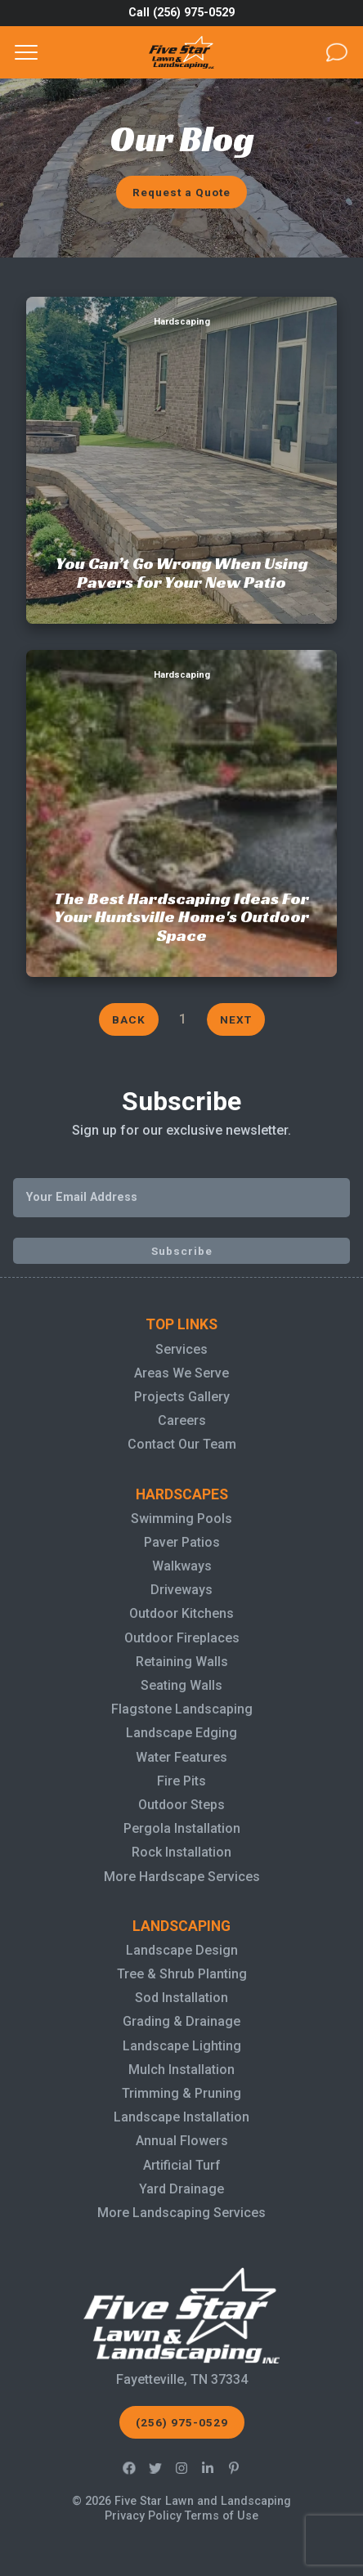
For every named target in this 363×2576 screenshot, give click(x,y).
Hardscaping (182, 321)
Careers (182, 1420)
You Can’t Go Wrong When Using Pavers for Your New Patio (182, 316)
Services (181, 1349)
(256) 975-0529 (182, 2422)
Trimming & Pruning (181, 2093)
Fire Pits (181, 1781)
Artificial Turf (182, 2165)
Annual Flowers (182, 2140)
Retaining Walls (182, 1661)
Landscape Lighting (182, 2046)
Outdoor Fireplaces (182, 1638)
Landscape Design (182, 1950)
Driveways (181, 1589)
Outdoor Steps (181, 1804)
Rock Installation (181, 1852)
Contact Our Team (182, 1444)
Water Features (181, 1757)
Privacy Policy (143, 2516)
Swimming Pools (181, 1518)
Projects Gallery (182, 1396)
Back (129, 1019)
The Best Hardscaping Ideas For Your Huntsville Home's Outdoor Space (181, 669)
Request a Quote (181, 192)
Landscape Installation (181, 2117)
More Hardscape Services (182, 1876)
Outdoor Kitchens (181, 1613)
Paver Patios (182, 1542)
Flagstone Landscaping (182, 1709)
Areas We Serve (181, 1373)
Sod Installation (181, 1997)
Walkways (182, 1566)
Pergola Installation (181, 1828)
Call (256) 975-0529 (181, 13)
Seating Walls (181, 1685)
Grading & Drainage (181, 2021)
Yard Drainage (181, 2189)
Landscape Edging (181, 1732)
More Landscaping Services (181, 2212)
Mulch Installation (181, 2069)
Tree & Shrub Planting (182, 1974)
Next (236, 1019)
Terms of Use (221, 2516)
